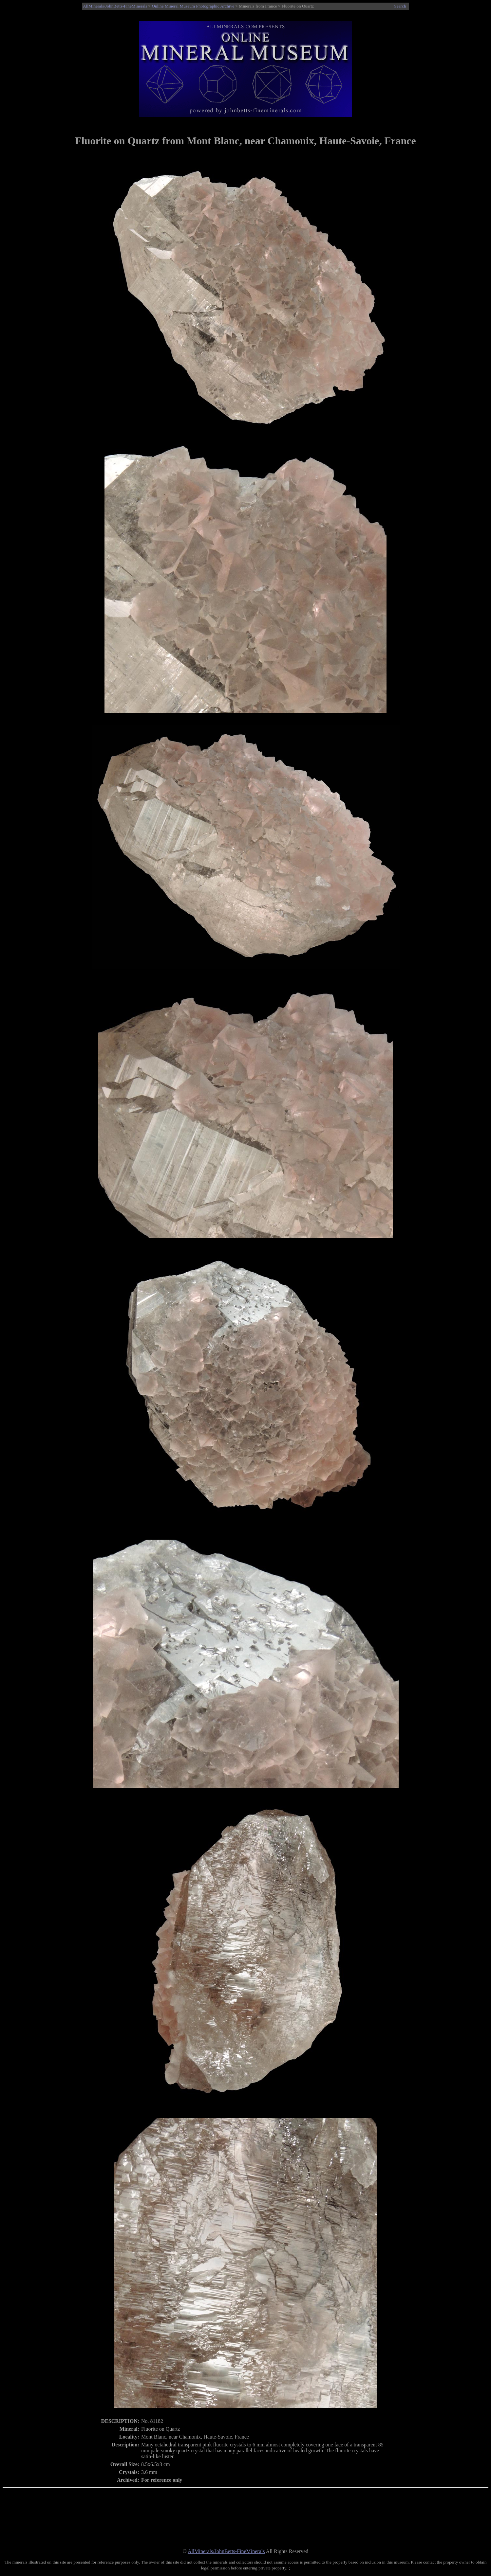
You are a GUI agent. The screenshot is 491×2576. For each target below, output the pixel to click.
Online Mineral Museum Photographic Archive (193, 6)
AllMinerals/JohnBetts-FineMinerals (115, 6)
